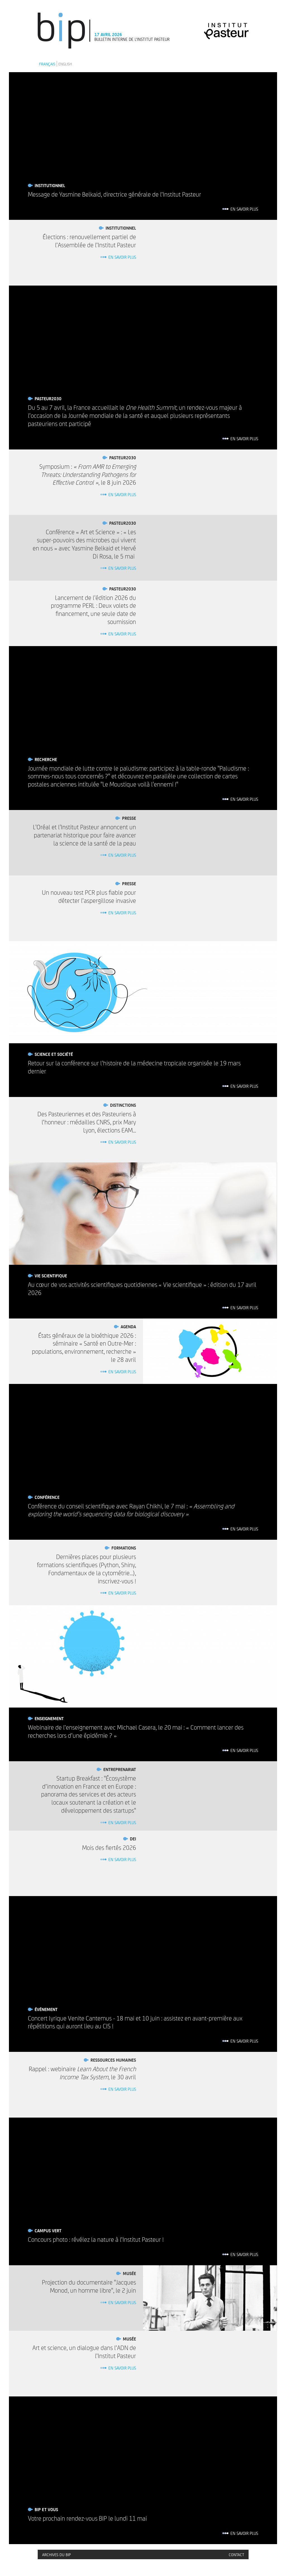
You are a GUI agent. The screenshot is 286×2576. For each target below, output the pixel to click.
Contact (236, 2554)
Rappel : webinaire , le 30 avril (82, 2072)
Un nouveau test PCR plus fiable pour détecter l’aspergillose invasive (89, 896)
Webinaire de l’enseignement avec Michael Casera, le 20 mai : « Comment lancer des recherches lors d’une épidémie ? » (136, 1731)
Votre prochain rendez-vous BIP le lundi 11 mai (87, 2518)
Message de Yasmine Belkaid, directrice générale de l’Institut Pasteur (114, 194)
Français (47, 64)
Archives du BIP (56, 2554)
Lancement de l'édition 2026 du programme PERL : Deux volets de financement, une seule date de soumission (93, 609)
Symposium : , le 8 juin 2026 (87, 474)
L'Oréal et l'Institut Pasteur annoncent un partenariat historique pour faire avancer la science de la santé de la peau (84, 834)
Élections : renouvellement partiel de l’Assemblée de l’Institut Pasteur (89, 240)
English (65, 64)
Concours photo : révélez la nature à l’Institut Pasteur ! (96, 2239)
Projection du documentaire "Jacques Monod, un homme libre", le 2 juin (89, 2286)
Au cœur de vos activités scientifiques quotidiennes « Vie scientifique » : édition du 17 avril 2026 (142, 1288)
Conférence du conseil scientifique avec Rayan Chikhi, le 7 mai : (131, 1509)
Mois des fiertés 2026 (109, 1847)
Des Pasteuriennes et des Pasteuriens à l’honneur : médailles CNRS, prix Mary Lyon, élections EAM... (86, 1121)
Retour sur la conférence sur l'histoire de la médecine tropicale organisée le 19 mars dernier (134, 1066)
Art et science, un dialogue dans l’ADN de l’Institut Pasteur (84, 2351)
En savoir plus (244, 208)
